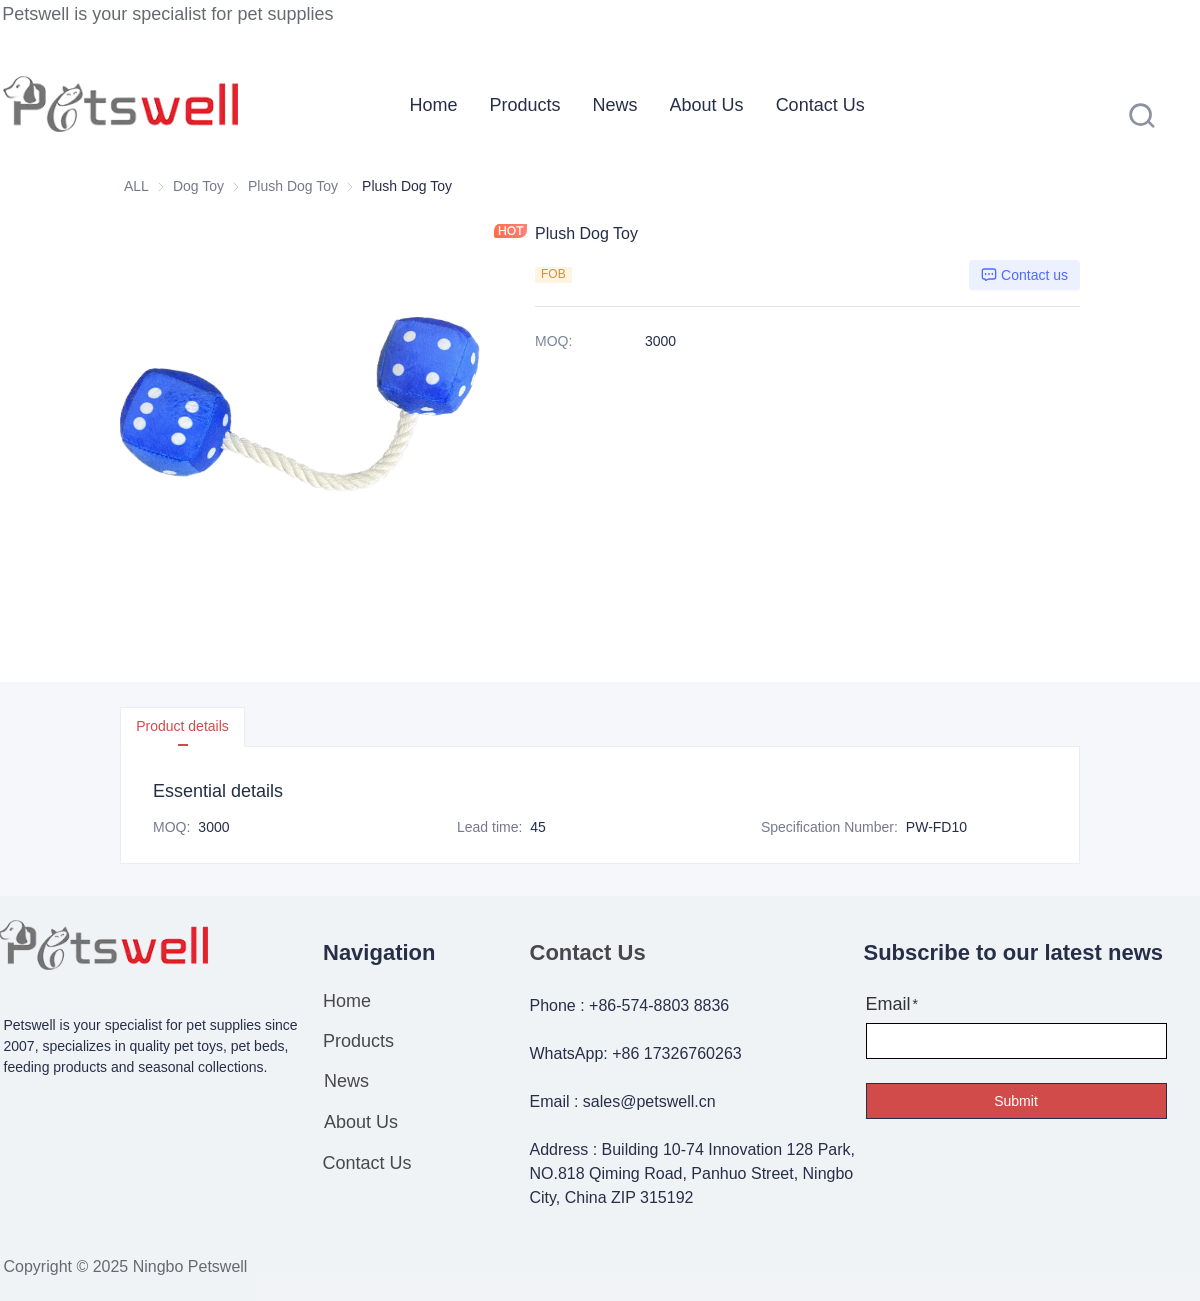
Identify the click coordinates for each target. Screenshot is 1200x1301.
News (615, 105)
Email (888, 1004)
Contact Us (820, 105)
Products (525, 105)
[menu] (681, 104)
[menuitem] (434, 105)
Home (434, 105)
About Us (707, 105)
